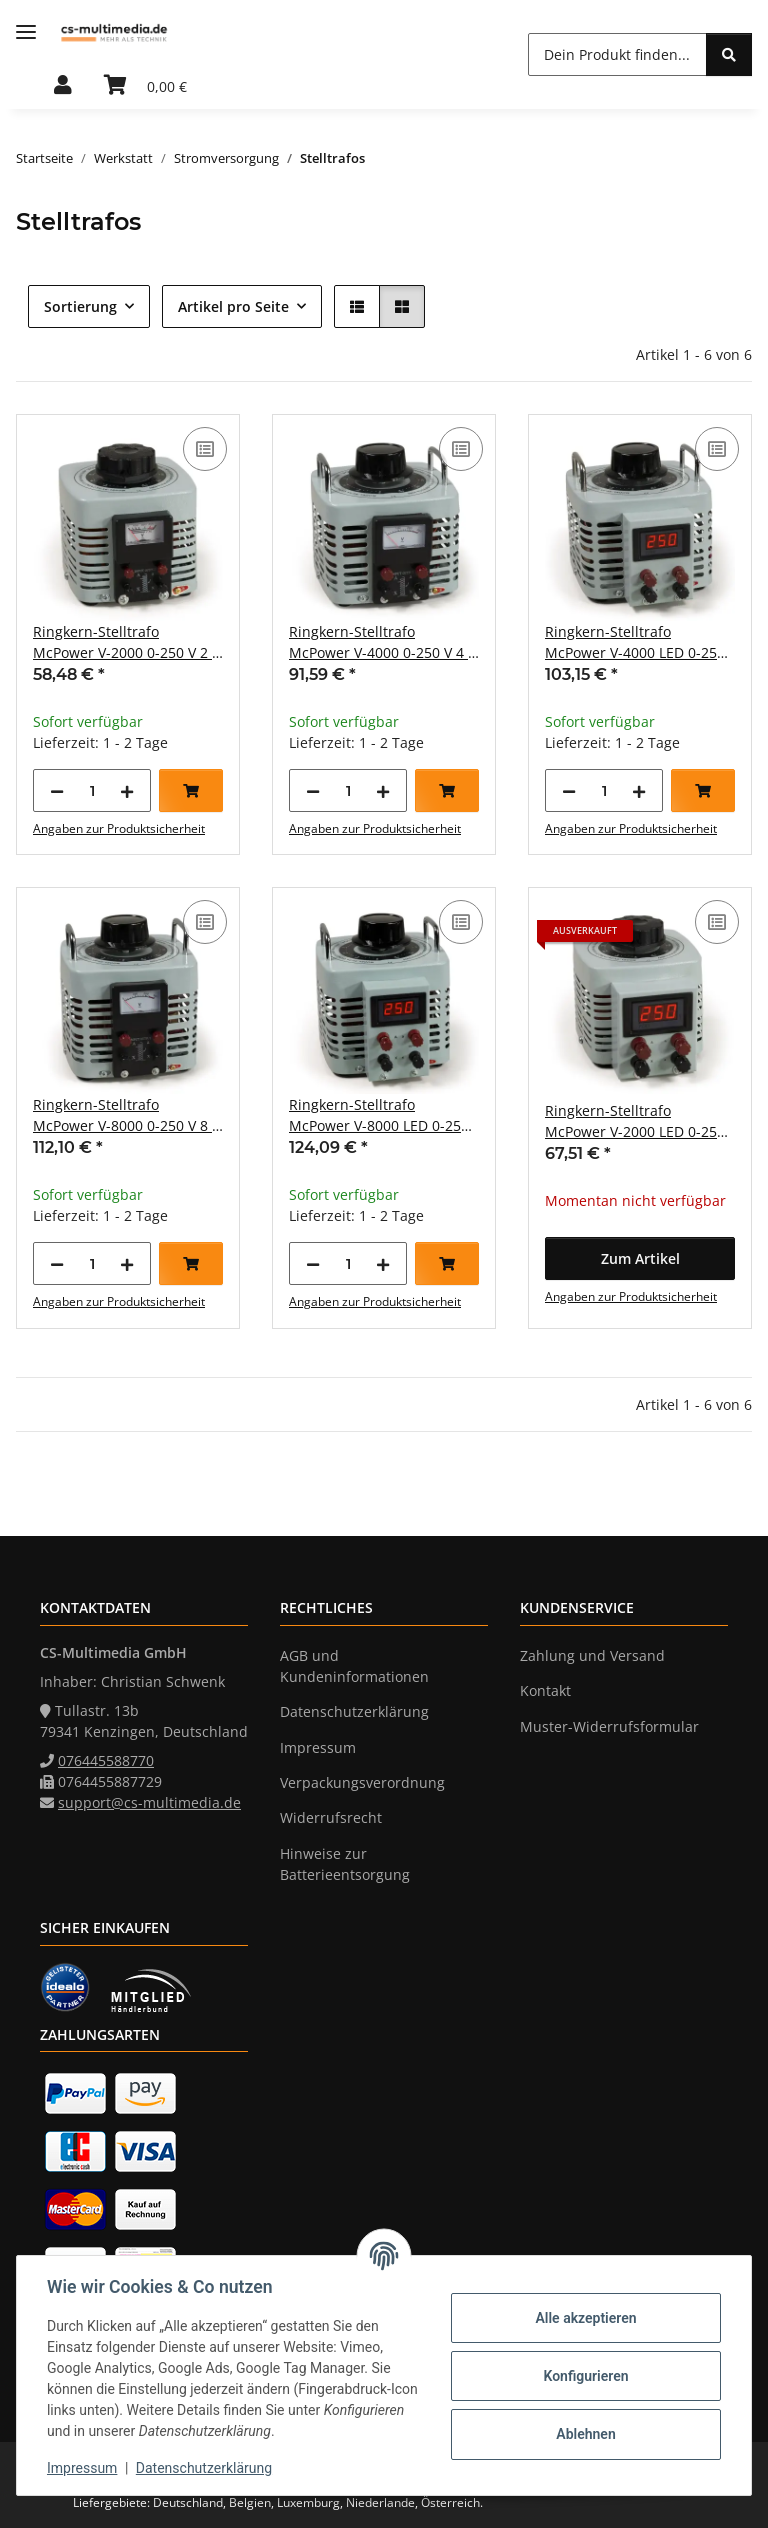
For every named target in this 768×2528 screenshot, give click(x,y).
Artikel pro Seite (233, 306)
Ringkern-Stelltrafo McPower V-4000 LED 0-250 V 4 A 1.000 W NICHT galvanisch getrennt (635, 642)
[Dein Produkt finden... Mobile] (617, 54)
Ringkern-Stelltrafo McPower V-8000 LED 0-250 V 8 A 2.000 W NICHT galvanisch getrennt (379, 1115)
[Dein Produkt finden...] (729, 54)
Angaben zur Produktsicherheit (119, 828)
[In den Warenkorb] (191, 790)
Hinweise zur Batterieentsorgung (345, 1864)
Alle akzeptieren (583, 2318)
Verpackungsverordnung (362, 1782)
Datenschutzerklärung (206, 2468)
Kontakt (545, 1690)
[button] (63, 86)
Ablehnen (583, 2434)
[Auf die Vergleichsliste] (205, 449)
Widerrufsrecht (331, 1817)
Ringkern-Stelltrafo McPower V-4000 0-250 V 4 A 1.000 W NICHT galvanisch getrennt (383, 642)
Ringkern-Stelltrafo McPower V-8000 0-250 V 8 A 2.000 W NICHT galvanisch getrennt (127, 1115)
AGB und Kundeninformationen (354, 1666)
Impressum (84, 2468)
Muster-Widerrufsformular (609, 1726)
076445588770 (106, 1760)
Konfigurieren (583, 2376)
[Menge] (92, 790)
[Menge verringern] (57, 790)
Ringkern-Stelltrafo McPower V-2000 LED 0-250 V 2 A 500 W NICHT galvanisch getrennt (635, 1121)
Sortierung (80, 306)
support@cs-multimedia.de (149, 1802)
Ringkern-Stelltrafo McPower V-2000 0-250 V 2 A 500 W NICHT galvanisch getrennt (127, 642)
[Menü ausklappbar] (26, 32)
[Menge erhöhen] (127, 790)
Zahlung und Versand (592, 1655)
